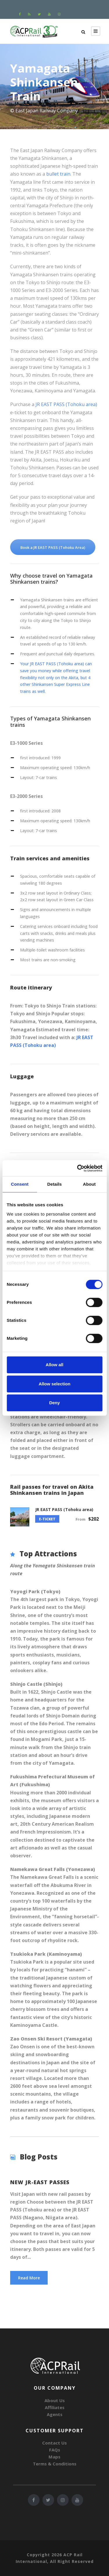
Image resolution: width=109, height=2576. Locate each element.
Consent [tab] (19, 1184)
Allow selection (54, 1383)
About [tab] (89, 1184)
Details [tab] (54, 1184)
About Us (54, 2400)
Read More (29, 2278)
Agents (54, 2414)
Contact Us (54, 2443)
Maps (54, 2457)
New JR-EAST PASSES (39, 2182)
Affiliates (55, 2407)
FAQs (54, 2450)
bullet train (58, 174)
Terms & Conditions (54, 2464)
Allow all (54, 1364)
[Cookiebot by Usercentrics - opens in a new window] (77, 1168)
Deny (54, 1402)
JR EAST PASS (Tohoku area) (66, 404)
